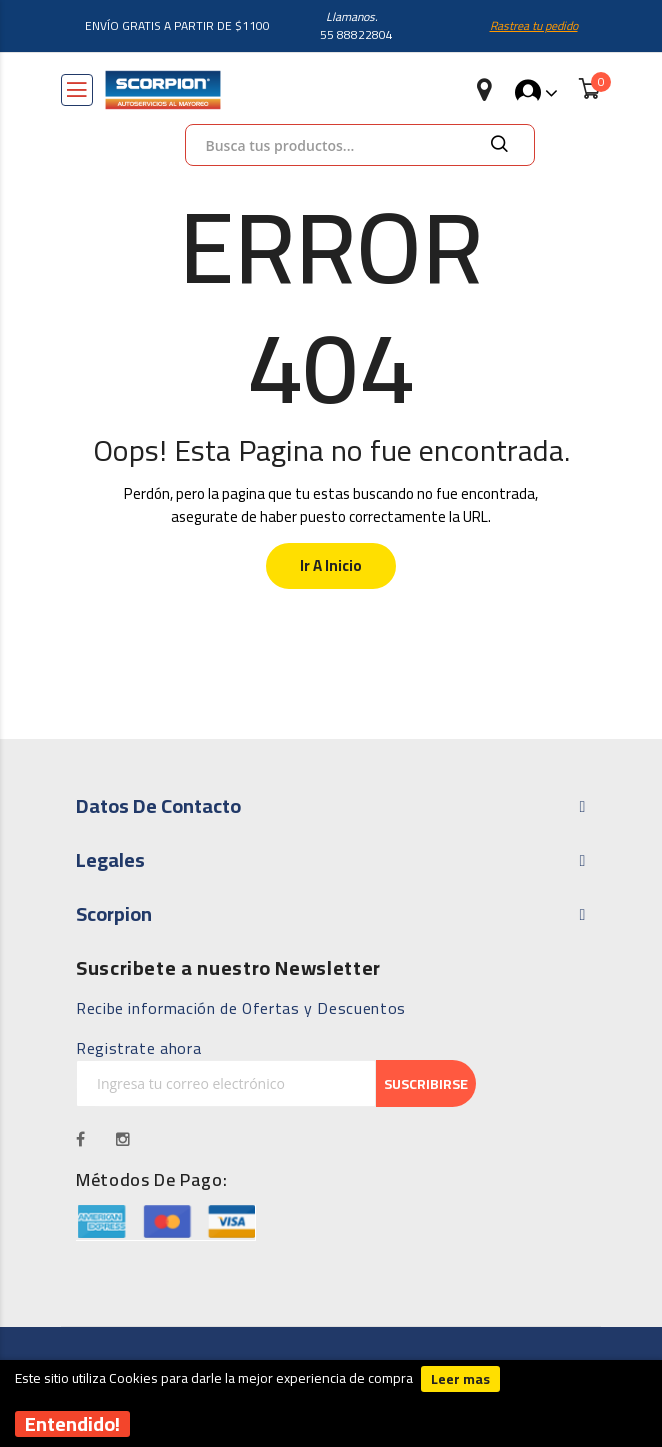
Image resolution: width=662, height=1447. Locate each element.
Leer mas (460, 1379)
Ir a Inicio (331, 565)
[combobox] (360, 145)
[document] (331, 1404)
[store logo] (163, 90)
